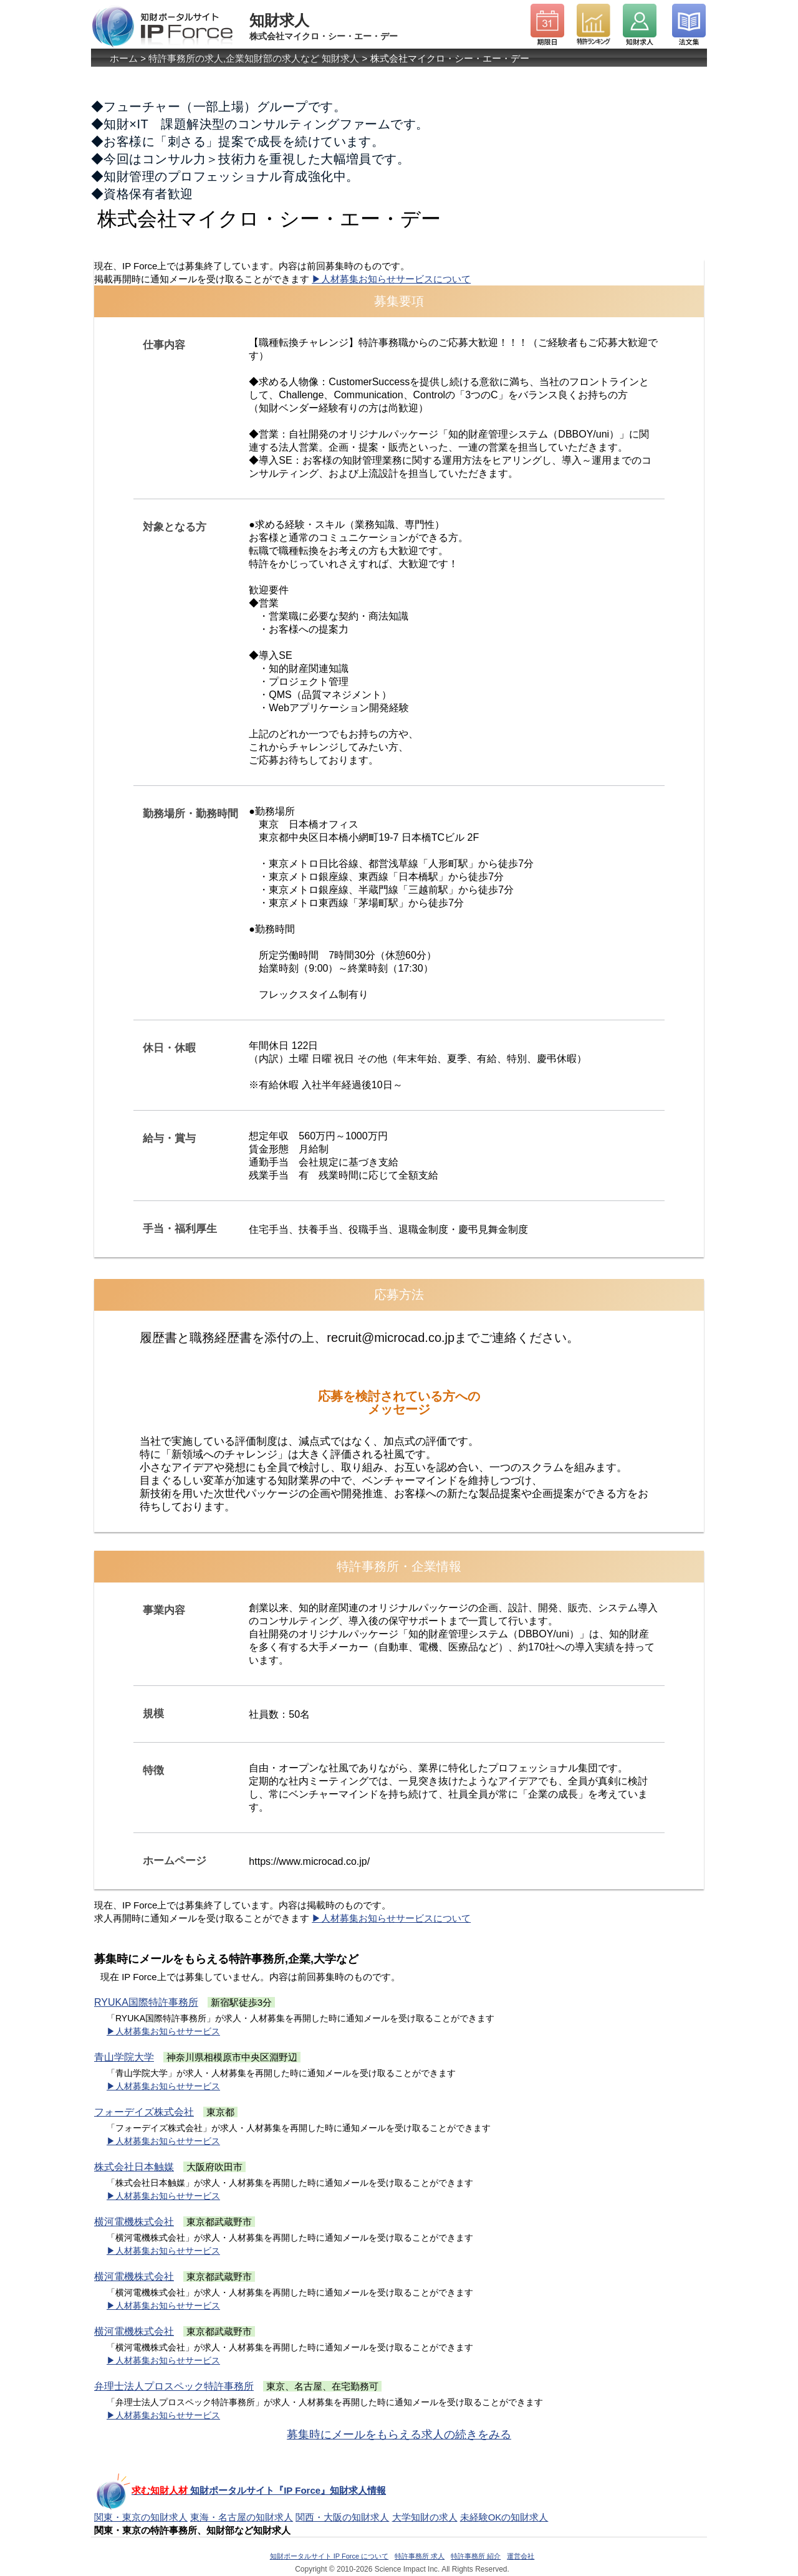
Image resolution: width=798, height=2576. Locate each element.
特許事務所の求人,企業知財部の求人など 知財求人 (253, 58)
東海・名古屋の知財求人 (241, 2517)
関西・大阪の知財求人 (342, 2517)
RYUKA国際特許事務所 (146, 2002)
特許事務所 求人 (420, 2556)
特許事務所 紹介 (476, 2556)
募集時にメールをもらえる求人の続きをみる (399, 2434)
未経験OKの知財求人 (504, 2517)
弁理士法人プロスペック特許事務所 (174, 2386)
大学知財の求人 (425, 2517)
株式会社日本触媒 (134, 2167)
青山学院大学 (124, 2057)
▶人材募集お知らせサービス (163, 2031)
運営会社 (520, 2556)
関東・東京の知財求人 (141, 2517)
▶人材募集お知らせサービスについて (391, 279)
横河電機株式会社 (134, 2221)
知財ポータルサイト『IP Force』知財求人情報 (240, 2490)
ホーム (124, 58)
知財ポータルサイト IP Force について (329, 2556)
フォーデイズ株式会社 (144, 2112)
